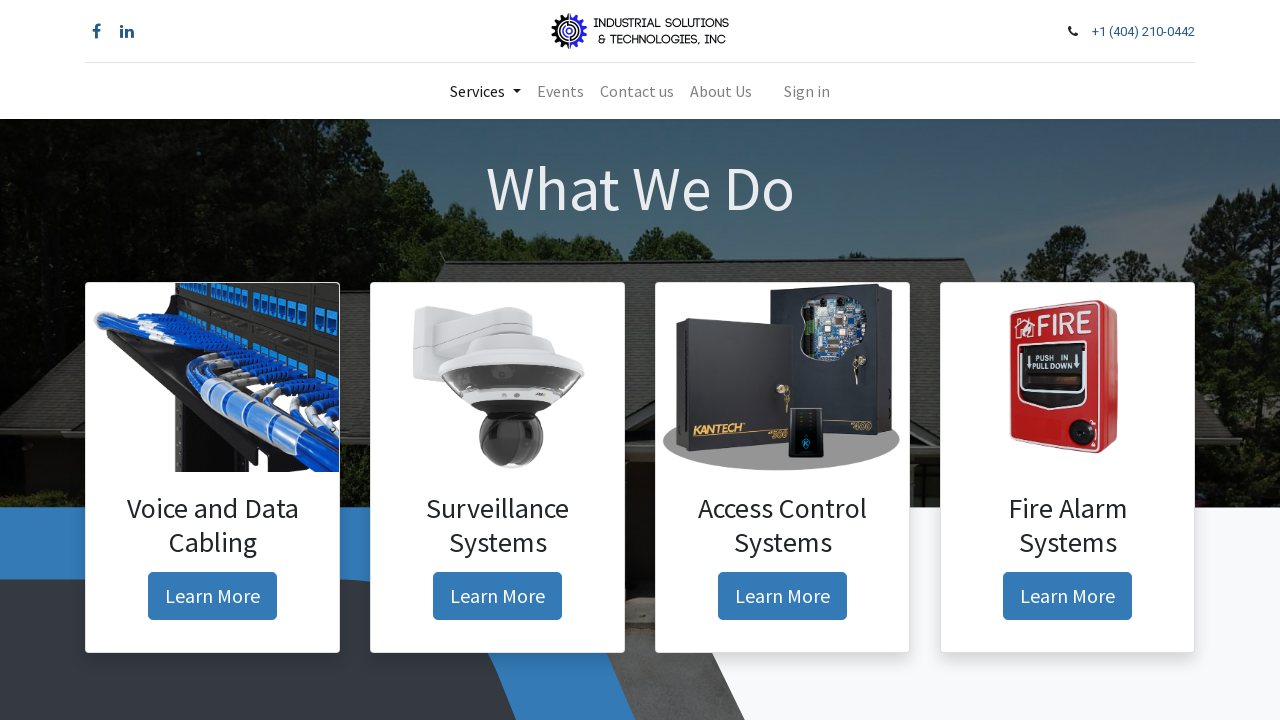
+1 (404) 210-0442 (1143, 31)
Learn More (212, 595)
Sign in (807, 91)
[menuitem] (560, 91)
